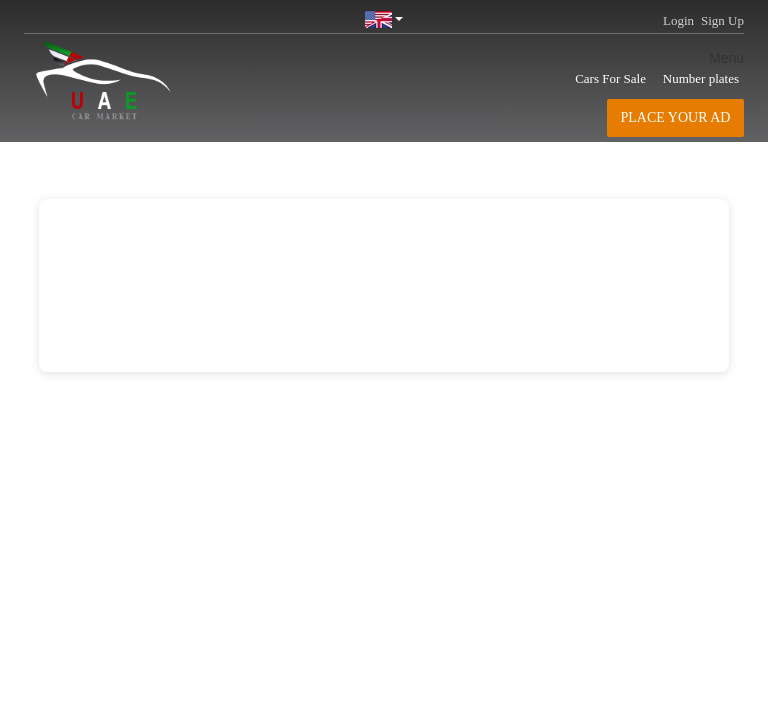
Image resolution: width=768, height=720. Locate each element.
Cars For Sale (610, 78)
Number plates (701, 78)
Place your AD (676, 117)
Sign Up (722, 20)
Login (678, 20)
